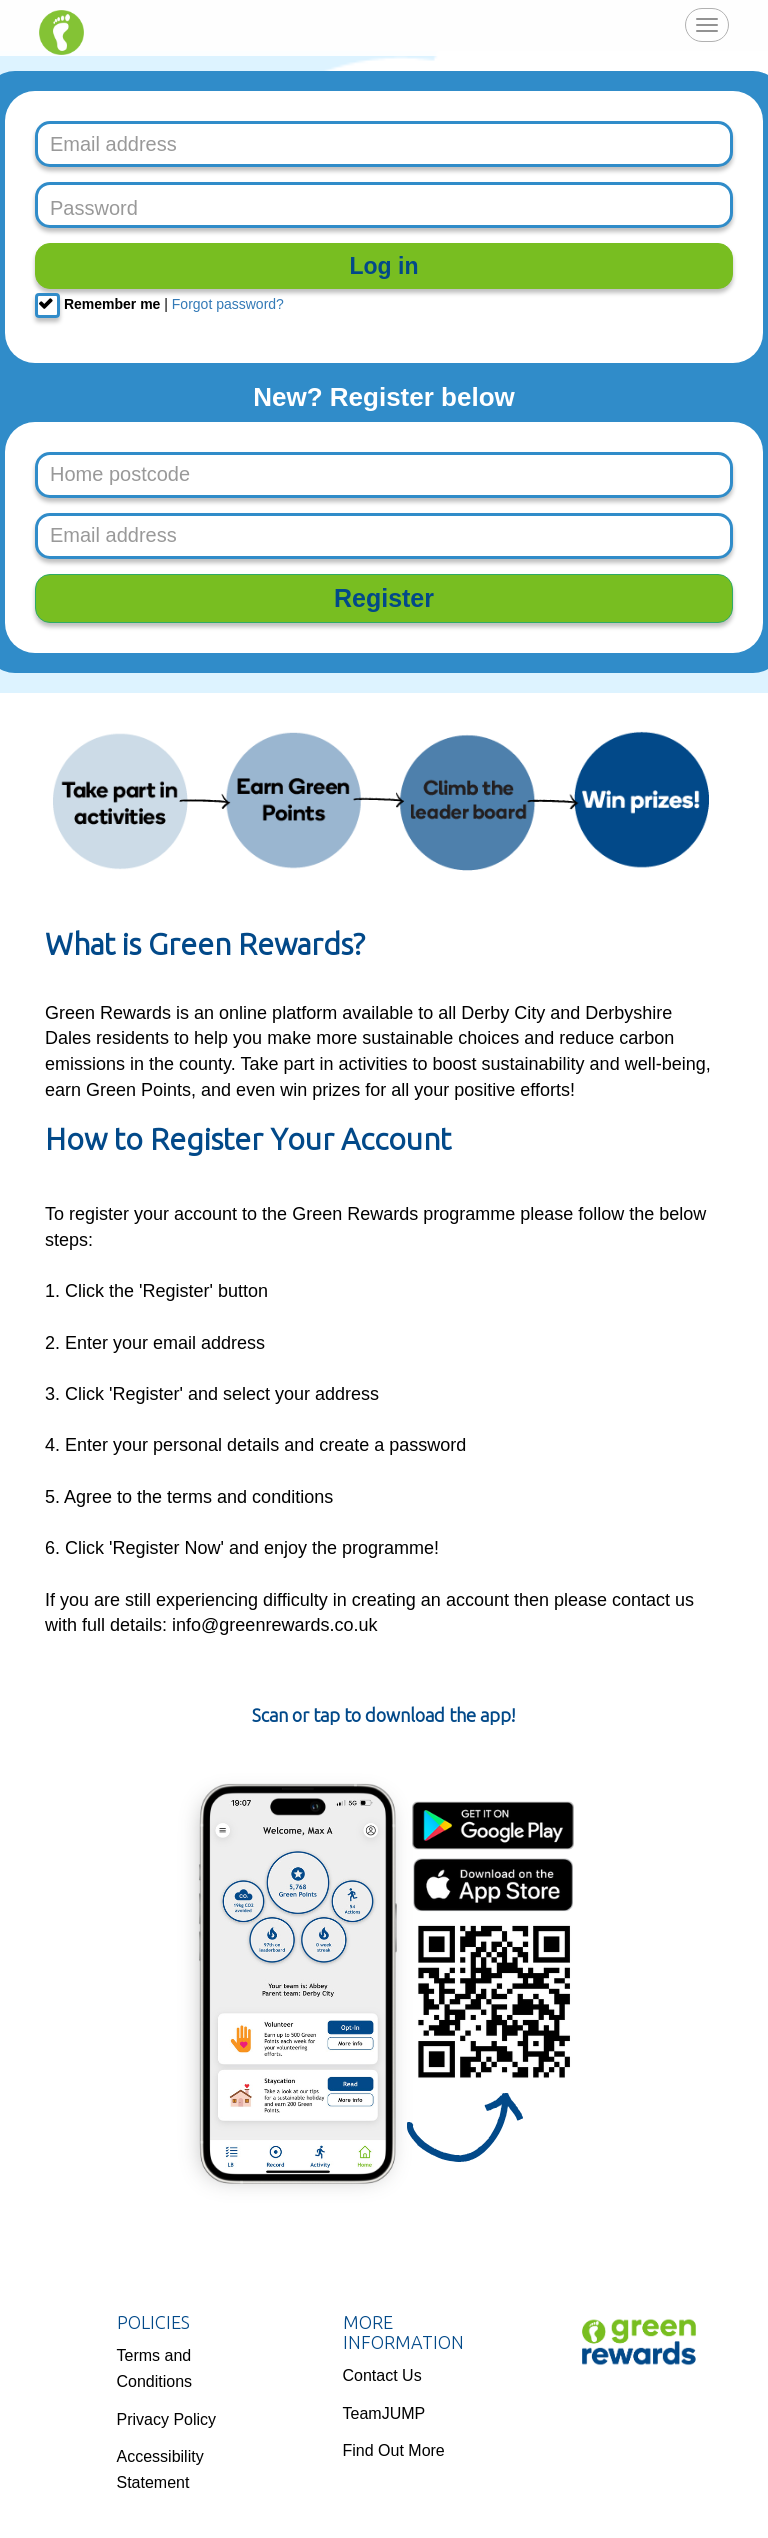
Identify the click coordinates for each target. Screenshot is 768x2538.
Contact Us (382, 2375)
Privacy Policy (167, 2419)
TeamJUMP (384, 2413)
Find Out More (394, 2450)
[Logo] (639, 2342)
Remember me (97, 305)
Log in (384, 266)
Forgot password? (228, 304)
